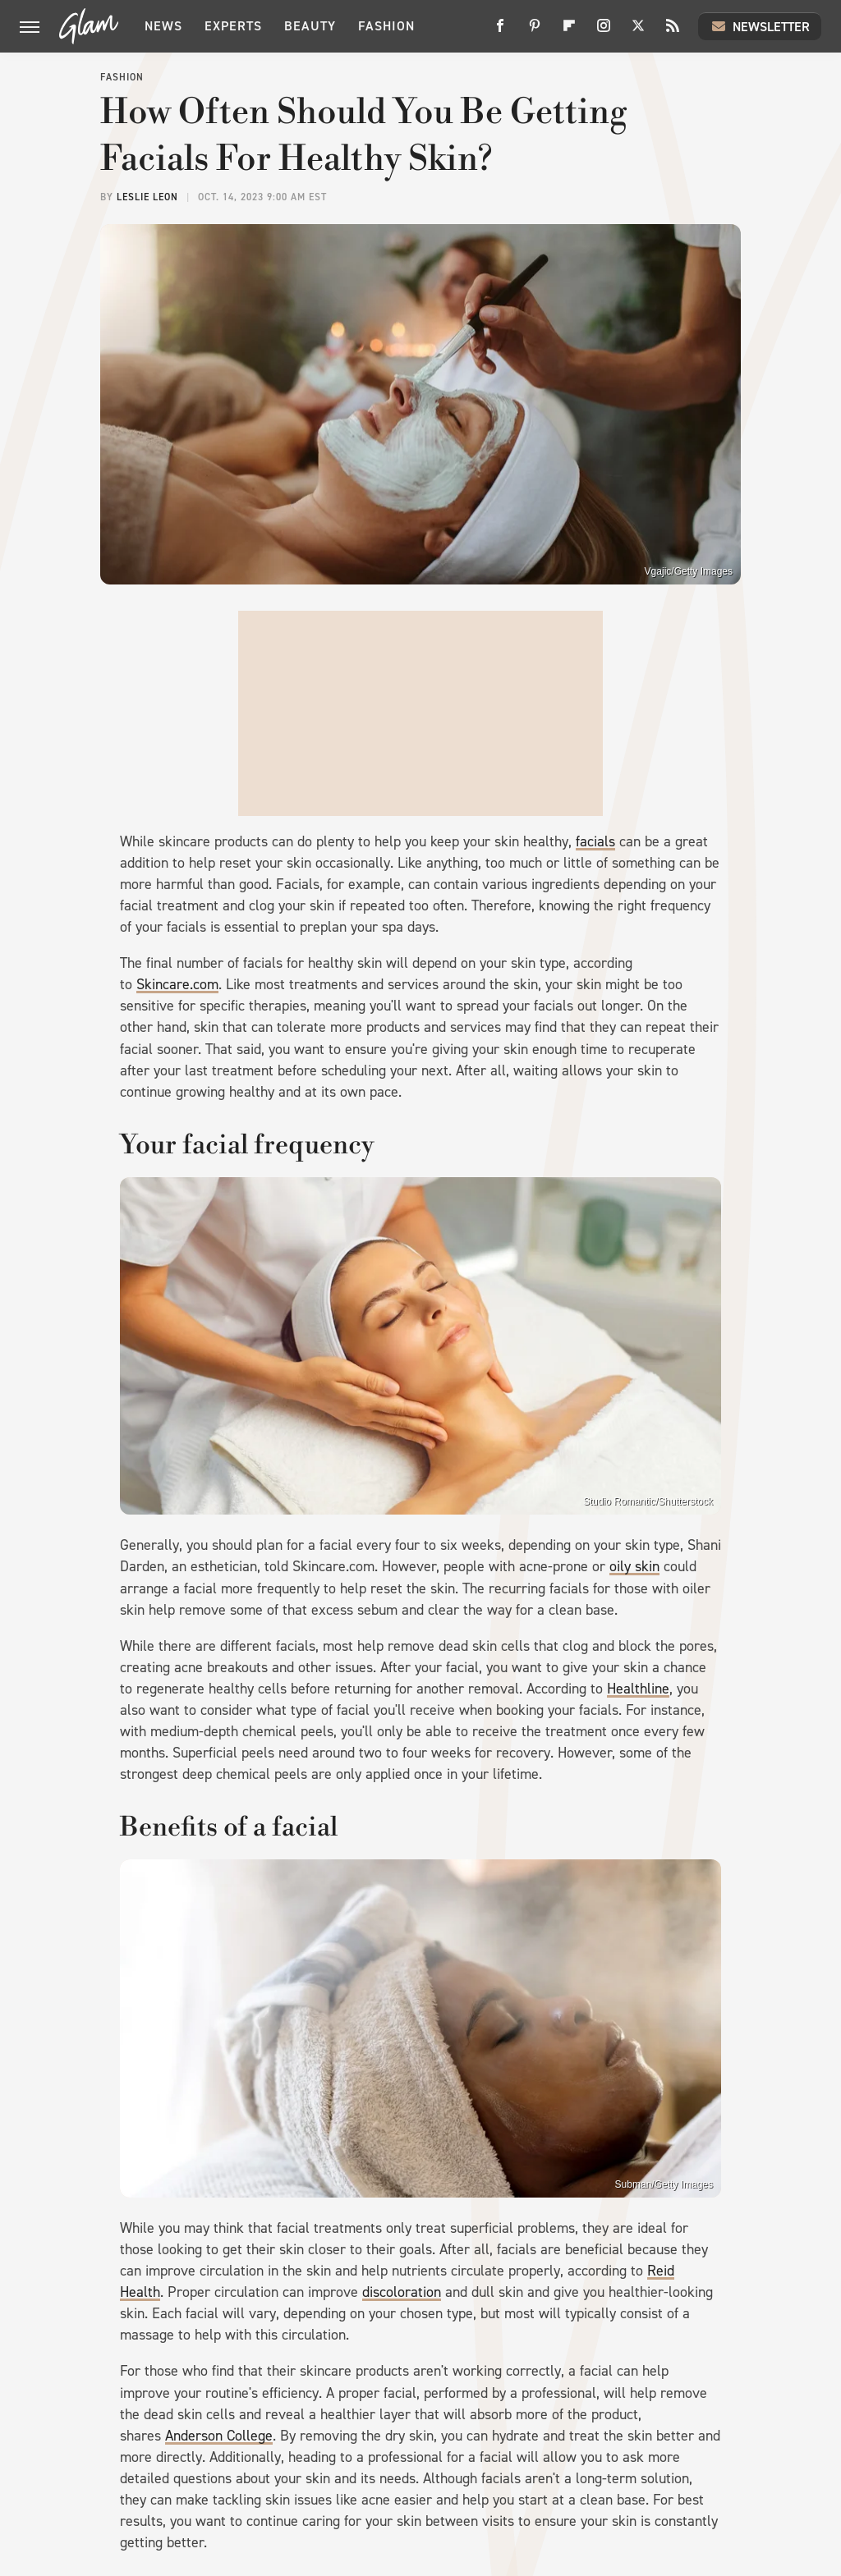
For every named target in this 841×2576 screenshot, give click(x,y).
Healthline (638, 1688)
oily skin (634, 1566)
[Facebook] (500, 31)
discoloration (401, 2292)
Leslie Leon (147, 197)
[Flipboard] (569, 31)
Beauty (310, 25)
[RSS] (673, 31)
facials (595, 841)
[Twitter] (638, 31)
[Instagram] (604, 31)
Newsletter (760, 26)
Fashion (386, 25)
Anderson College (219, 2435)
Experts (233, 25)
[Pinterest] (535, 31)
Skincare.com (177, 984)
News (163, 25)
